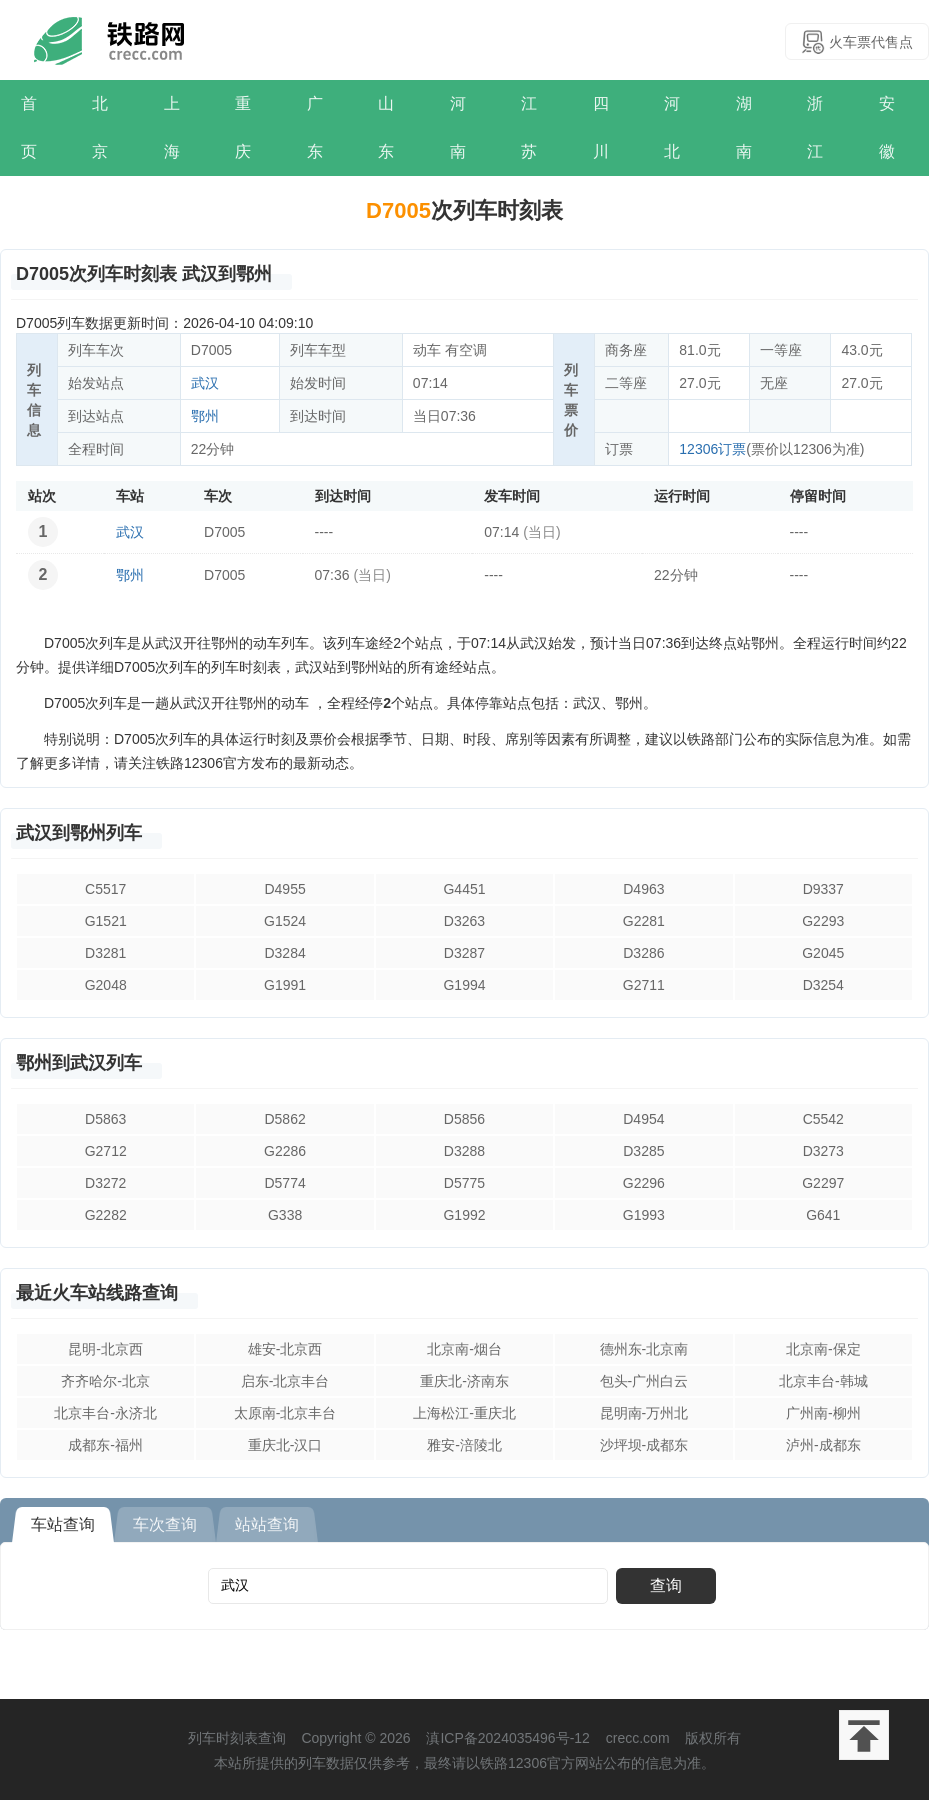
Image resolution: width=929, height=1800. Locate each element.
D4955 (284, 889)
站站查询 (267, 1524)
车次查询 (165, 1524)
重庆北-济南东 (464, 1381)
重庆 (243, 127)
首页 (29, 127)
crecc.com (638, 1738)
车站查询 (63, 1524)
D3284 (284, 953)
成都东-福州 (105, 1445)
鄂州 (205, 416)
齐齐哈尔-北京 (105, 1381)
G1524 (285, 921)
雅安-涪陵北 (464, 1445)
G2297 (823, 1183)
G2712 (106, 1151)
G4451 (464, 889)
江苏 (529, 127)
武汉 (205, 383)
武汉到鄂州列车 (79, 833)
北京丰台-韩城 (823, 1381)
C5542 (823, 1119)
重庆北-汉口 (285, 1445)
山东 (386, 127)
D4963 (643, 889)
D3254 (823, 985)
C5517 (105, 889)
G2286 (285, 1151)
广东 (315, 127)
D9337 (823, 889)
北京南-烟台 (464, 1349)
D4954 (643, 1119)
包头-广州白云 (644, 1381)
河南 (458, 127)
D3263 (464, 921)
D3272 (105, 1183)
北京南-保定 (823, 1349)
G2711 (644, 985)
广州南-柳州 (823, 1413)
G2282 (106, 1215)
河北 (672, 127)
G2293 (823, 921)
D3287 (464, 953)
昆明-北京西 (105, 1349)
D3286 (643, 953)
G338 (285, 1215)
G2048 (106, 985)
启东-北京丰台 (285, 1381)
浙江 (815, 127)
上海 (172, 127)
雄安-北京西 (285, 1349)
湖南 (744, 127)
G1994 (464, 985)
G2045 (823, 953)
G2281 (644, 921)
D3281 (105, 953)
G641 (823, 1215)
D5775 (464, 1183)
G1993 (644, 1215)
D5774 (284, 1183)
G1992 (464, 1215)
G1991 (285, 985)
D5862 (284, 1119)
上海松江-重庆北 (464, 1413)
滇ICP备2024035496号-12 (507, 1738)
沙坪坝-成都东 (644, 1445)
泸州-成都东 (823, 1445)
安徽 (887, 127)
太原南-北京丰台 (285, 1413)
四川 (601, 127)
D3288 (464, 1151)
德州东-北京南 (644, 1349)
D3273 (823, 1151)
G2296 (644, 1183)
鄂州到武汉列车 (79, 1063)
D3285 (643, 1151)
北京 (100, 127)
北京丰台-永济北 (105, 1413)
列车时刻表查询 (237, 1738)
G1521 (106, 921)
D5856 (464, 1119)
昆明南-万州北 (644, 1413)
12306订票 (712, 449)
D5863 (105, 1119)
